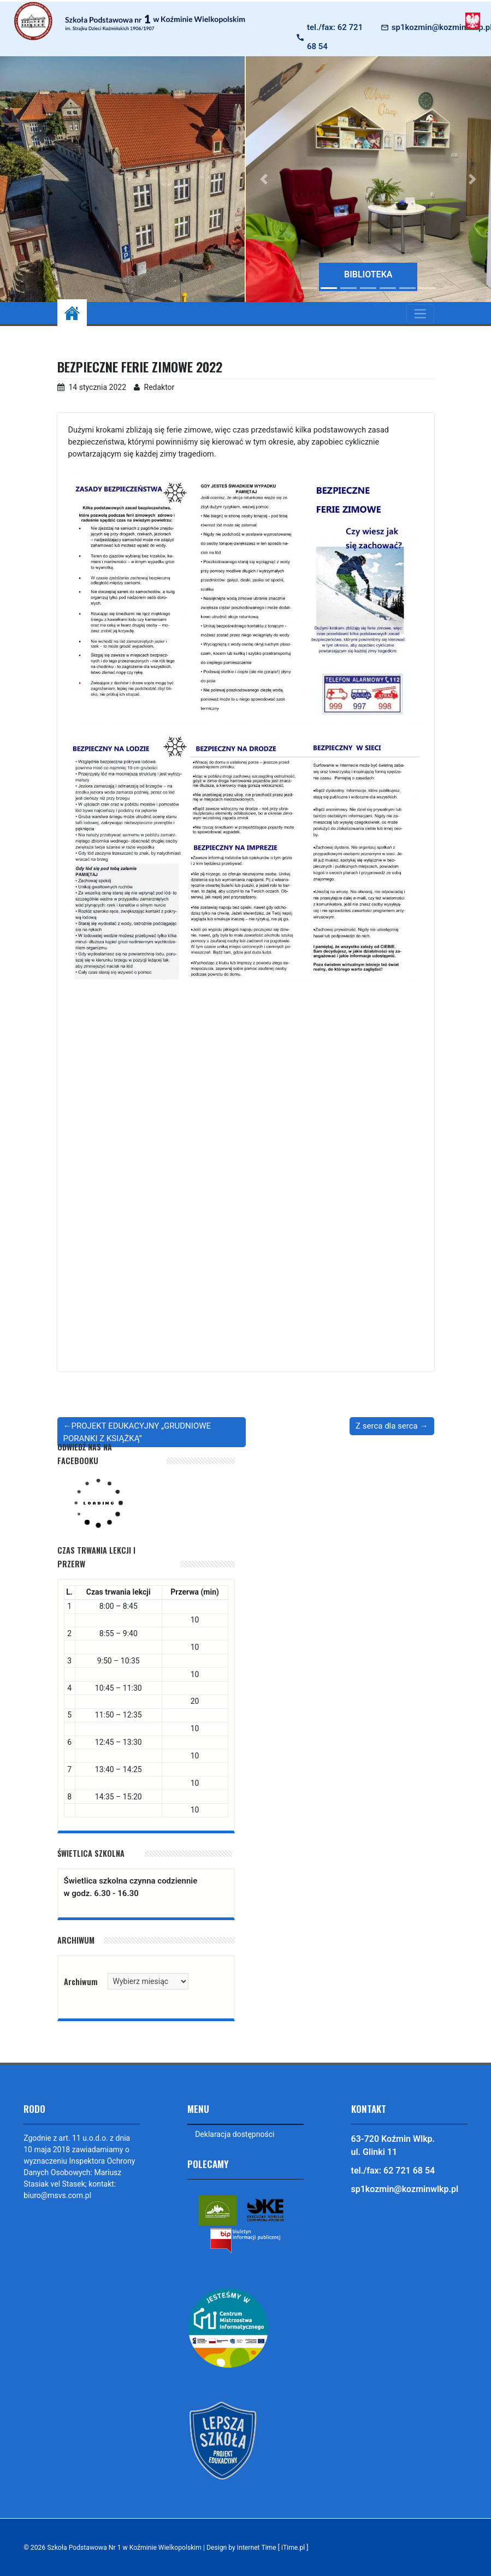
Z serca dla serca (387, 1426)
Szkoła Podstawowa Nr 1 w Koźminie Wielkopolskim (124, 2547)
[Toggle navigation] (420, 314)
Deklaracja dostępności (234, 2134)
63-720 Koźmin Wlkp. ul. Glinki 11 (393, 2145)
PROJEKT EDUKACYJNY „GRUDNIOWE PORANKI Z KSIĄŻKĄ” (137, 1432)
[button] (264, 179)
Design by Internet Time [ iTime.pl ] (259, 2547)
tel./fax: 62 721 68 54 (335, 36)
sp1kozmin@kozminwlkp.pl (405, 2189)
